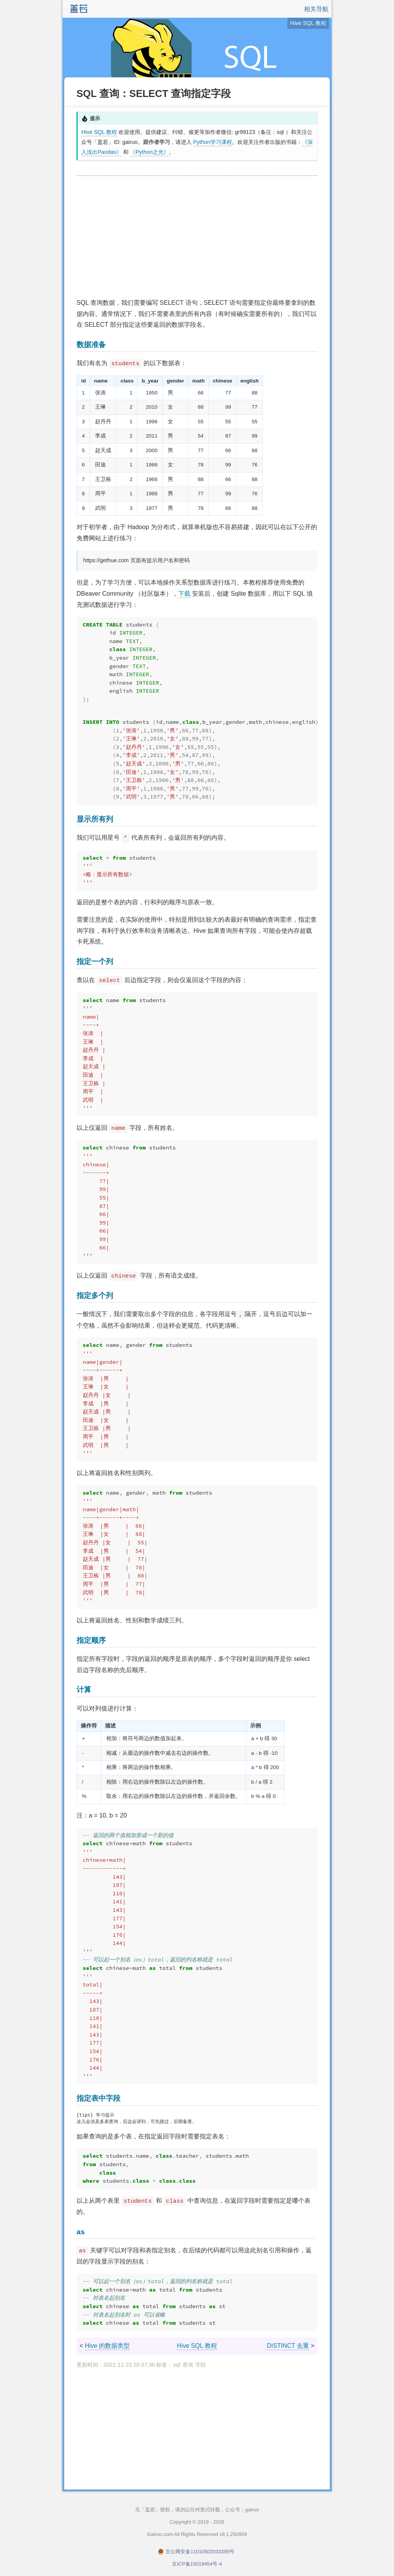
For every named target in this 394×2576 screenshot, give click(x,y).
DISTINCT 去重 (288, 2346)
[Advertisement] (197, 237)
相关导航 (316, 9)
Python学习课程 (212, 142)
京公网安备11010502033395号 (199, 2552)
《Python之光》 (149, 152)
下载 (184, 593)
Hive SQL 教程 (99, 132)
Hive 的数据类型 (107, 2346)
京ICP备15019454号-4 (197, 2565)
